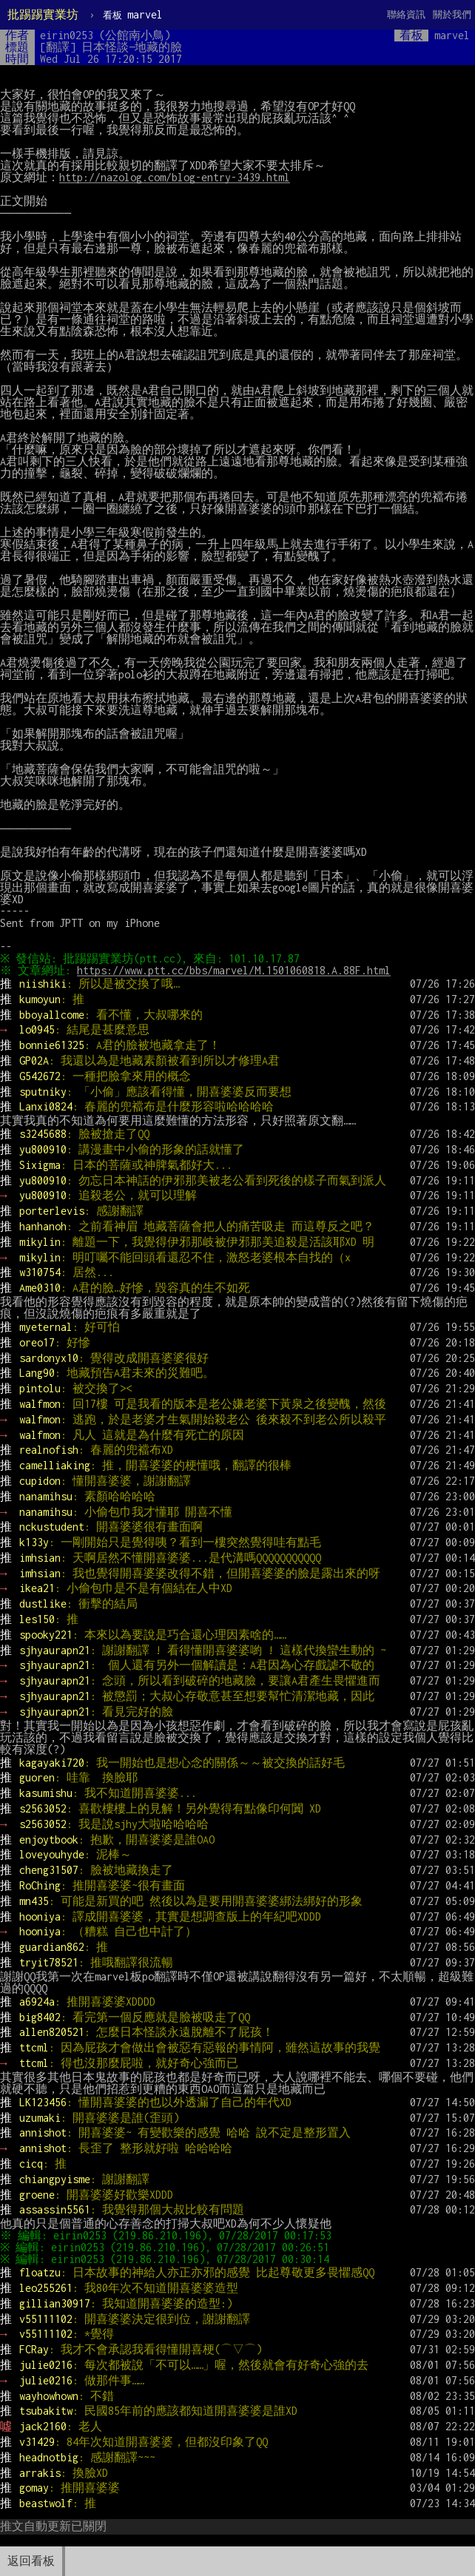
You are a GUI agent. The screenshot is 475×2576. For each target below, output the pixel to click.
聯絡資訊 (406, 14)
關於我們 (452, 14)
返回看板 (31, 2561)
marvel (133, 14)
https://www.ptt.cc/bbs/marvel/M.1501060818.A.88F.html (236, 970)
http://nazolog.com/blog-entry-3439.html (174, 177)
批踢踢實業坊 (42, 14)
